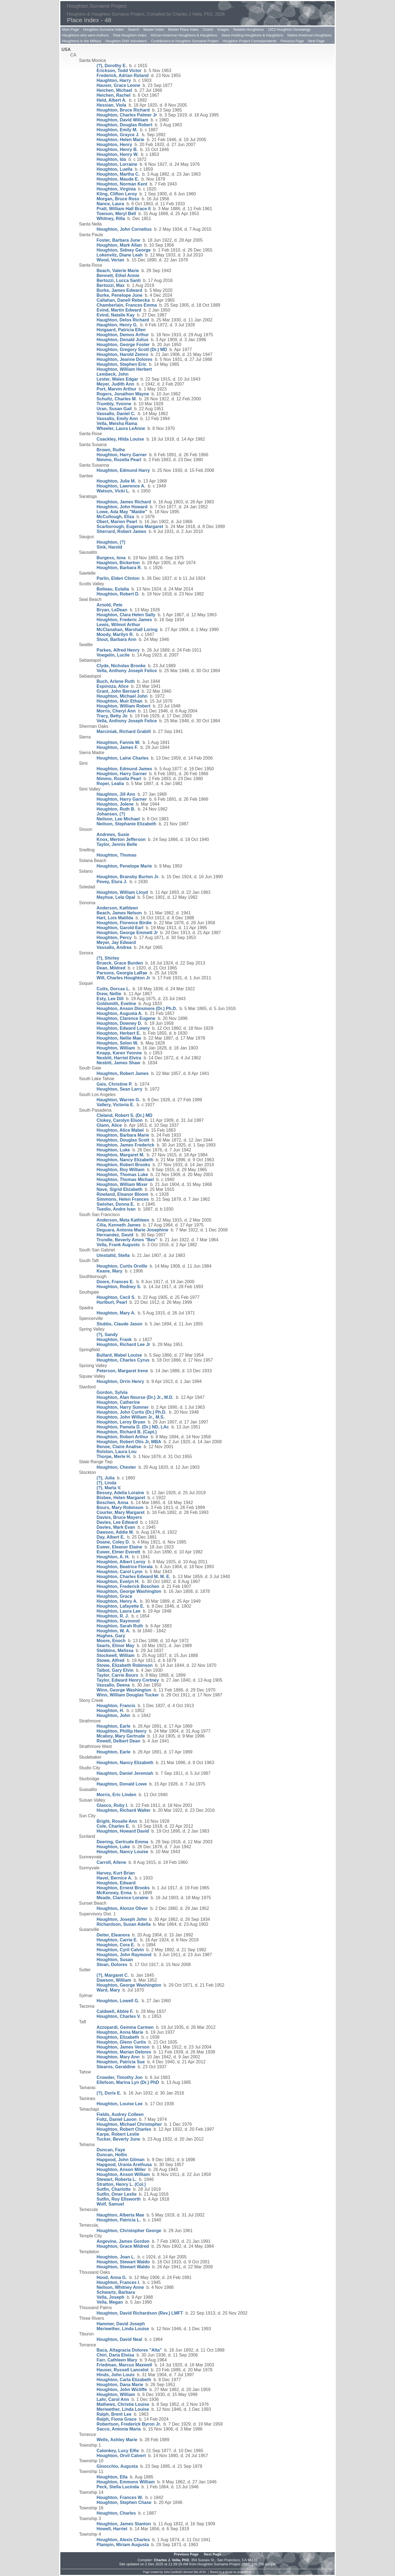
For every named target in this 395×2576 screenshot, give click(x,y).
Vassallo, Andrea (114, 947)
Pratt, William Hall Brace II (124, 208)
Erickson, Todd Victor (119, 70)
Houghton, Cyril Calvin (120, 1949)
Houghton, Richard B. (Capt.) (127, 1432)
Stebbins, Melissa (115, 1650)
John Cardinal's (173, 2572)
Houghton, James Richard (124, 502)
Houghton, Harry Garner (122, 454)
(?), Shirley (108, 958)
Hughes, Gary (111, 1635)
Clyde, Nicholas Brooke (121, 665)
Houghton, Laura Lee (118, 1611)
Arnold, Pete (109, 605)
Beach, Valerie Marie (118, 270)
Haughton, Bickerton (118, 562)
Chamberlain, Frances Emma (127, 305)
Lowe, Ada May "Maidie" (122, 511)
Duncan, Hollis (112, 2154)
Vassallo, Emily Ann (117, 418)
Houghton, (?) (111, 542)
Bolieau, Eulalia (113, 589)
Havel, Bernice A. (114, 1878)
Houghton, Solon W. (117, 1043)
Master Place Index (183, 29)
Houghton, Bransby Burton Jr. (128, 876)
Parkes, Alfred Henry (118, 650)
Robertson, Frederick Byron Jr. (129, 2424)
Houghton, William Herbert (124, 369)
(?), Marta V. (109, 1487)
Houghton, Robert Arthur (122, 1436)
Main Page (70, 29)
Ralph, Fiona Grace (117, 2419)
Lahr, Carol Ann (113, 2399)
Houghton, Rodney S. (119, 1286)
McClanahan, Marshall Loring (127, 629)
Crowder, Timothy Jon (120, 2077)
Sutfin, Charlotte (114, 2189)
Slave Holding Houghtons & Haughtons (252, 35)
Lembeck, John (112, 374)
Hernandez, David (115, 1235)
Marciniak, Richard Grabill (124, 731)
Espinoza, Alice (113, 686)
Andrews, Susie (113, 834)
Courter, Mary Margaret (121, 1512)
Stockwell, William (116, 1655)
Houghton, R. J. (113, 1616)
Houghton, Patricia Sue (121, 2061)
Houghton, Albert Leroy (121, 1561)
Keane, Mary (109, 1271)
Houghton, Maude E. (118, 179)
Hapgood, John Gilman (121, 2159)
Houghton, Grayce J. (118, 134)
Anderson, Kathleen (117, 908)
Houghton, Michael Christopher (129, 2124)
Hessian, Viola (111, 105)
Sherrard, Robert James (121, 531)
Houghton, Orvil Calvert (121, 2455)
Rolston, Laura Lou (117, 1451)
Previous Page (292, 41)
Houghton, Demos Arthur (123, 334)
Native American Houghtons (309, 35)
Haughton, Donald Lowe (122, 1784)
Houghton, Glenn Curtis (121, 2042)
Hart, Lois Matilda (115, 917)
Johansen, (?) (111, 814)
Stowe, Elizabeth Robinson (125, 1665)
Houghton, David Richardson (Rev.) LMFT (140, 2313)
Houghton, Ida (111, 159)
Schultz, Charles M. (117, 398)
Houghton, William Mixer (122, 1184)
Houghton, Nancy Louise (122, 1851)
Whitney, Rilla (111, 218)
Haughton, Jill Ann (116, 794)
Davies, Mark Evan (116, 1527)
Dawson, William (114, 1980)
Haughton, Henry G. (117, 325)
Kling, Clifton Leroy (117, 194)
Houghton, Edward (116, 1883)
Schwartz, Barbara (116, 2292)
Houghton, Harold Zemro (122, 354)
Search (133, 29)
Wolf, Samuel (110, 2204)
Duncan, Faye (111, 2149)
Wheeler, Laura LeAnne (121, 428)
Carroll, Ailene (111, 1862)
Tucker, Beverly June (118, 2139)
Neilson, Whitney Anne (120, 2287)
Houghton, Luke (113, 1150)
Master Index (153, 29)
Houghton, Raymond (118, 1621)
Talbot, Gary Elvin (115, 1670)
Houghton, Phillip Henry (121, 1731)
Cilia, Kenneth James (119, 1225)
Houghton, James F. (117, 747)
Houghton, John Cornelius (124, 229)
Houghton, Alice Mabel (120, 1130)
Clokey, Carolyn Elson (120, 1120)
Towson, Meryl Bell (116, 213)
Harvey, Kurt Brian (116, 1873)
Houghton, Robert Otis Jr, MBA (129, 1441)
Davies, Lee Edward (117, 1522)
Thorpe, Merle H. (114, 1456)
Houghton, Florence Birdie (124, 922)
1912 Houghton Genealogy (289, 29)
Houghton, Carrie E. (117, 1940)
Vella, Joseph (110, 2297)
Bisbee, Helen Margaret (121, 1497)
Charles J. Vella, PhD (171, 2560)
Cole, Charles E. (113, 1826)
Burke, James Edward (119, 290)
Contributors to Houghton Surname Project (185, 41)
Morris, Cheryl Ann (116, 711)
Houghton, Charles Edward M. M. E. (133, 1576)
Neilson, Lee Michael (118, 819)
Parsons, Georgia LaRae (122, 973)
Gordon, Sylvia (112, 1392)
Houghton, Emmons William (126, 2482)
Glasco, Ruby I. (112, 1805)
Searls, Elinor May (115, 1645)
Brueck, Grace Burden (120, 963)
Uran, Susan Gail (114, 408)
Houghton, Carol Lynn (119, 1571)
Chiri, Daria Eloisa (115, 2355)
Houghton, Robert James (123, 1073)
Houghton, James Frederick (125, 1145)
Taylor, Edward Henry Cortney (128, 1680)
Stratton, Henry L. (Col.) (121, 2184)
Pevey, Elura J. (112, 881)
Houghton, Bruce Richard (123, 110)
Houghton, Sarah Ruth (120, 1626)
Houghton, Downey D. (119, 1023)
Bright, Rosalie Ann (117, 1821)
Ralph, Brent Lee (114, 2414)
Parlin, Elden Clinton (118, 578)
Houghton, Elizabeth (118, 2037)
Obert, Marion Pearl (117, 521)
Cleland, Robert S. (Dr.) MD (125, 1115)
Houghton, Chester (116, 1467)
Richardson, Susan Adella (124, 1924)
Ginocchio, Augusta (117, 2466)
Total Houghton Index (129, 35)
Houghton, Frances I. (118, 2282)
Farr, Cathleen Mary (117, 2360)
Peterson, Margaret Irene (122, 1370)
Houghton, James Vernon (123, 2047)
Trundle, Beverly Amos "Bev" (127, 1239)
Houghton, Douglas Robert (125, 124)
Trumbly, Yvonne (114, 403)
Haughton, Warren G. (118, 1099)
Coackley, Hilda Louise (120, 439)
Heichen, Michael (114, 90)
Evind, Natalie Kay (116, 315)
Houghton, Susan (115, 1959)
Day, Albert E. (111, 1537)
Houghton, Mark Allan (119, 245)
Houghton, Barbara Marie (123, 1135)
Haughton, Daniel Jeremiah (125, 1773)
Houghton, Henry (114, 144)
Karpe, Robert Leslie (118, 2134)
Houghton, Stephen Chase (124, 2502)
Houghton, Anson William (123, 2174)
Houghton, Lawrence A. (121, 486)
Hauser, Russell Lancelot (122, 2369)
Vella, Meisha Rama (117, 423)
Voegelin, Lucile (113, 655)
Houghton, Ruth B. (116, 809)
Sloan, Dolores (112, 1964)
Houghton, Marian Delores (124, 2052)
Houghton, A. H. (113, 1556)
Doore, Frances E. (115, 1281)
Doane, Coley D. (113, 1542)
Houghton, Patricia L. (119, 2220)
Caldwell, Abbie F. (115, 2011)
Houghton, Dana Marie (120, 2384)
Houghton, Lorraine (117, 164)
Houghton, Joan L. (116, 2257)
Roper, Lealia (110, 783)
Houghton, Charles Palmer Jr (127, 115)
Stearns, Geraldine (116, 2066)
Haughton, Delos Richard (123, 320)
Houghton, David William (122, 120)
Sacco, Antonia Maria (119, 2429)
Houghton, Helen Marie (120, 139)
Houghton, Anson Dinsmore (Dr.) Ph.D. (137, 1008)
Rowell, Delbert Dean (118, 1741)
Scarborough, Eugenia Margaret (130, 526)
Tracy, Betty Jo (112, 716)
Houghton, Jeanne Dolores (125, 359)
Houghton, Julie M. (116, 481)
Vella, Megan (110, 2302)
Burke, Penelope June (119, 295)
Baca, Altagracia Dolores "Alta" (129, 2350)
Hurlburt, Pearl (112, 1302)
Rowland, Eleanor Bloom (122, 1194)
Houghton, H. (110, 1710)
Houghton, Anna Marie (120, 2032)
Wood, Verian (110, 260)
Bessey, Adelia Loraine (120, 1492)
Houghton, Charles (116, 2513)
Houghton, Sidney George (124, 250)
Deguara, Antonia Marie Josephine (132, 1230)
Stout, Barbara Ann (116, 639)
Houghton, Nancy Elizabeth (125, 1159)
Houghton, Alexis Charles (123, 2539)
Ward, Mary (108, 1990)
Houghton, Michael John (122, 696)
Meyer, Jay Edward (116, 942)
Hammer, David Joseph (121, 2323)
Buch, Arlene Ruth (116, 681)
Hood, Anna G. (112, 2277)
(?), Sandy (107, 1334)
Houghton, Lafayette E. (120, 1606)
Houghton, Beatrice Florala (125, 1566)
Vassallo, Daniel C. (116, 413)
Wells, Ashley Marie (117, 2439)
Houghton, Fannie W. (118, 742)
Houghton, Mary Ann (118, 2057)
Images (223, 29)
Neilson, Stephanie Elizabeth (126, 823)
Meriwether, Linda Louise (123, 2328)
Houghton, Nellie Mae (119, 1038)
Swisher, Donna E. (116, 1204)
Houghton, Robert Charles (124, 2129)
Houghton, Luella (114, 169)
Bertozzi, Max (111, 285)
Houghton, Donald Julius (122, 339)
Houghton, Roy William (121, 1169)
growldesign (244, 2572)
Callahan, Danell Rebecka (123, 300)
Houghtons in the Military (81, 41)
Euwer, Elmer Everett (118, 1552)
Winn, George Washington (124, 1690)
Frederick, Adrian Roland (123, 75)
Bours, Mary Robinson (120, 1507)
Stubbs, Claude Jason (119, 1324)
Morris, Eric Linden (116, 1794)
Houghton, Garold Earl (120, 927)
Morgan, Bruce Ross (118, 198)
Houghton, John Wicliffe (122, 2389)
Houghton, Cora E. (116, 1944)
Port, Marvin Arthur (116, 389)
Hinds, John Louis (116, 2374)
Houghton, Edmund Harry (123, 470)
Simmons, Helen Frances (123, 1199)
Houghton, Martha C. (118, 174)
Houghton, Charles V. (119, 2016)
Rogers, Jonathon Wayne (123, 394)
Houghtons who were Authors (85, 35)
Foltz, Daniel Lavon (117, 2119)
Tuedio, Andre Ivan (116, 1209)
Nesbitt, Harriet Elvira (119, 1057)
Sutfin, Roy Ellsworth (119, 2199)
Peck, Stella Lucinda (118, 2486)
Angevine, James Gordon (123, 2241)
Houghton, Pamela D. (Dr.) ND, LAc (133, 1427)
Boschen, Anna (112, 1502)
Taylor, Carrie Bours (117, 1675)
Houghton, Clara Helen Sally (126, 614)
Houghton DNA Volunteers (126, 41)
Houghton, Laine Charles (122, 758)
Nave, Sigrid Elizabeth (119, 1189)
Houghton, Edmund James (124, 768)
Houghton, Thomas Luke (122, 1174)
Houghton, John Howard (122, 506)
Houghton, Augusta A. (120, 1013)
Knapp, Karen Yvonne (119, 1053)
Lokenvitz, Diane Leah (120, 255)
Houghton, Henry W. (118, 154)
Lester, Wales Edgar (117, 379)
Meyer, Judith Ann (115, 384)
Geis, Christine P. (114, 1084)
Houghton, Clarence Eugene (126, 1018)
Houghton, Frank (114, 1339)
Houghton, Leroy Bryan (121, 1422)
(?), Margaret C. (113, 1975)
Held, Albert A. (111, 100)
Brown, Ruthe (111, 449)
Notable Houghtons (248, 29)
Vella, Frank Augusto (118, 1244)
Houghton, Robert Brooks (123, 1164)
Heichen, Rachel (114, 95)
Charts (208, 29)
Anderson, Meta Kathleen (123, 1220)
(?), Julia (106, 1478)
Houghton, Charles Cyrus (123, 1360)
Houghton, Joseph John (122, 1919)
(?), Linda (106, 1482)
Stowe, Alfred (111, 1660)
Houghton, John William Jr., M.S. (131, 1417)
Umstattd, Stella (113, 1255)
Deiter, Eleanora (113, 1935)
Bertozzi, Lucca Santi (119, 280)
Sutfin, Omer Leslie (117, 2194)
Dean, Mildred (111, 968)
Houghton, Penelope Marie (124, 866)
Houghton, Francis (116, 1705)
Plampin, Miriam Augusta (123, 2544)
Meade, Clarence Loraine (122, 1897)
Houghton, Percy (114, 937)
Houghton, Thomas (117, 855)
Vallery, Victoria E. (115, 1104)
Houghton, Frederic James (124, 619)
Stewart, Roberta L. (117, 2179)
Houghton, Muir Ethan (119, 701)
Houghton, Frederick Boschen (128, 1586)
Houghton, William (116, 1048)
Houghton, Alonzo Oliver (122, 1908)
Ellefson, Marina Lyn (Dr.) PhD (128, 2082)
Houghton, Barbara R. (119, 567)
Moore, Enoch (111, 1640)
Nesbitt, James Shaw (118, 1062)
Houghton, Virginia (116, 189)
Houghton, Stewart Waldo (123, 2262)
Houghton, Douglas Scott (123, 1140)
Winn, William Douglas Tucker (128, 1695)
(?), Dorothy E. (112, 65)
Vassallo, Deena (113, 1685)
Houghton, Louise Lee (120, 2103)
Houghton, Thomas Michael (125, 1179)
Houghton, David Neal (119, 2339)
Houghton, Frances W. (120, 2497)
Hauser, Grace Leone (118, 85)
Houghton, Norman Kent (122, 184)
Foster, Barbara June (118, 240)
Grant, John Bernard (118, 691)
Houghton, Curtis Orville (122, 1266)
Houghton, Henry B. (117, 149)
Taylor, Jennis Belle (117, 844)
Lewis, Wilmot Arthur (118, 624)
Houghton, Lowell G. (118, 2000)
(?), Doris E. (109, 2093)
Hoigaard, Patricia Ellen (121, 329)
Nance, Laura (110, 203)
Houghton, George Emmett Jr (127, 932)
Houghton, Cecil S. (116, 1297)
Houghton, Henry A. (117, 1601)
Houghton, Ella (112, 2477)
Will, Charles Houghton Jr (123, 977)
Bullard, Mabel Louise (119, 1355)
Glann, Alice (109, 1125)
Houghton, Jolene (115, 804)
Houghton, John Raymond (124, 1954)
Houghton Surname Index (103, 29)
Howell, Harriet (112, 2528)
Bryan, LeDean (112, 609)
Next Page (316, 41)
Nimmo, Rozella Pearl (119, 459)
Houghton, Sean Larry (119, 1089)
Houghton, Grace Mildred (123, 2246)
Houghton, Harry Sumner (123, 1407)
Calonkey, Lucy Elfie (118, 2450)
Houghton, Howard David (123, 1831)
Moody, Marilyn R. (115, 634)
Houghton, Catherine (118, 1402)
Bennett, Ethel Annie (118, 275)
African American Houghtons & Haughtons (184, 35)
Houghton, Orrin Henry (120, 1381)
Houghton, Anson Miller (121, 2169)
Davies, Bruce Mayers (119, 1517)
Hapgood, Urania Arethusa (124, 2164)
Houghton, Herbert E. (119, 1033)
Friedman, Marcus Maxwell (124, 2365)
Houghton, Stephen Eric (121, 364)
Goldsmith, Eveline (116, 1003)
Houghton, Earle (114, 1726)
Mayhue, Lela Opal (116, 897)
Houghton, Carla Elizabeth (124, 2379)
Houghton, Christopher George (129, 2230)
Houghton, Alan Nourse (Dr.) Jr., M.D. (135, 1397)
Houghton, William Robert (123, 706)
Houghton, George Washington (129, 1591)
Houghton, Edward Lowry (123, 1028)
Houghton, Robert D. (118, 594)
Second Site (191, 2572)
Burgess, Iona (111, 557)
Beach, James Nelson (119, 913)
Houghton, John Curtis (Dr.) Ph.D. (132, 1412)
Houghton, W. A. (113, 1630)
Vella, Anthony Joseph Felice (127, 670)
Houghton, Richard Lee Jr (123, 1344)
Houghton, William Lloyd (122, 892)
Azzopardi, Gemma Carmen (125, 2027)
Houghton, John (113, 1715)
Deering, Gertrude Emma (122, 1841)
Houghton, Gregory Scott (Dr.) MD (132, 349)
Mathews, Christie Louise (123, 2404)
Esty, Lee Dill (110, 998)
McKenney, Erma (114, 1892)
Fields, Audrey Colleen (120, 2114)
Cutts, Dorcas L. (113, 988)
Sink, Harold (109, 547)
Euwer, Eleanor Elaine (119, 1547)
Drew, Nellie (109, 993)
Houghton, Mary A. (116, 1313)
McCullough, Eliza (115, 516)
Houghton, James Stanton (124, 2523)
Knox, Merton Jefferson (121, 839)
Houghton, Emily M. (117, 129)
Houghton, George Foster (123, 344)
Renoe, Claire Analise (119, 1446)
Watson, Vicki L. (113, 491)
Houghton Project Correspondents (250, 41)
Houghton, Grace (114, 1596)
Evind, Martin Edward (119, 310)
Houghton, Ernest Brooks (123, 1887)
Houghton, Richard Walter (124, 1810)
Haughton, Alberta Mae (120, 2215)
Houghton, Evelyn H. (118, 1581)
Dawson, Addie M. (115, 1532)
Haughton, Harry (114, 80)
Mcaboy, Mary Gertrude (121, 1736)
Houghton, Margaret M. (120, 1155)
